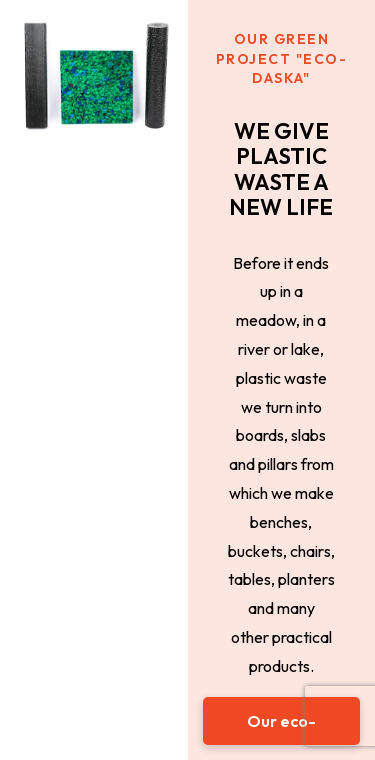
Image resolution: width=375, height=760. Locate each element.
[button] (282, 721)
